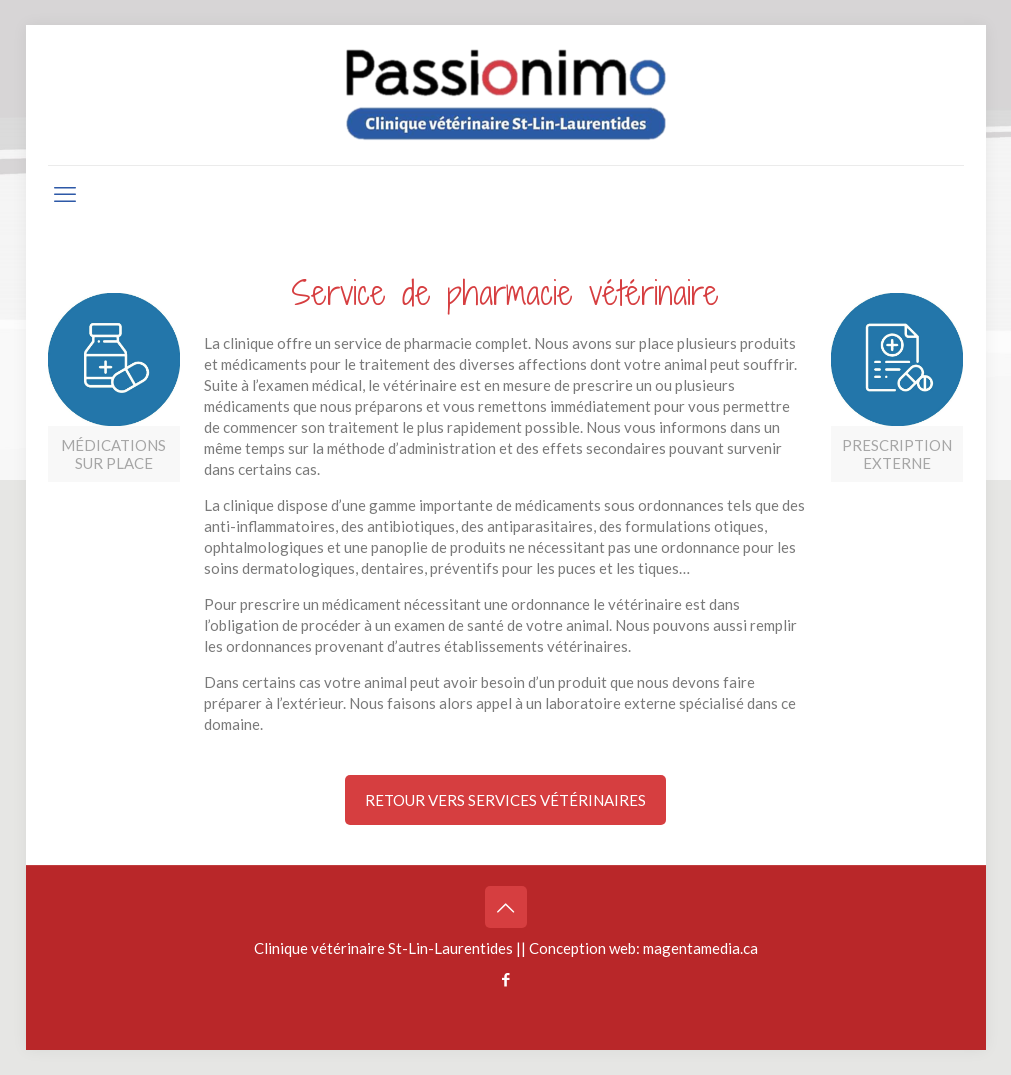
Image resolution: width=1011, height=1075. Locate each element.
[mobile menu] (65, 194)
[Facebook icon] (505, 979)
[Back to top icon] (506, 907)
